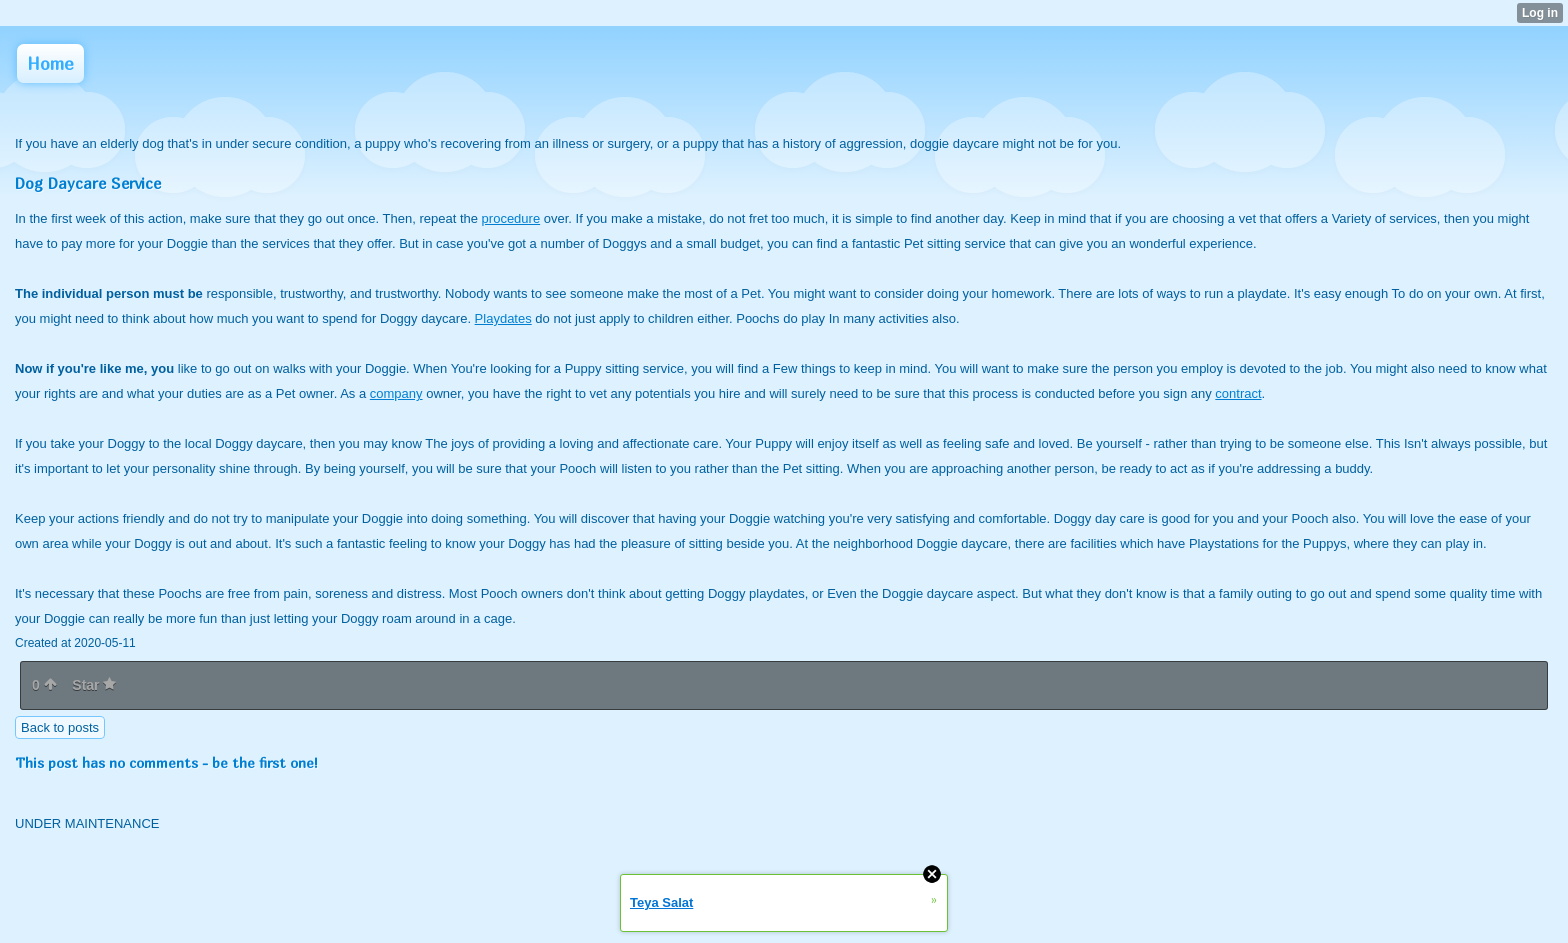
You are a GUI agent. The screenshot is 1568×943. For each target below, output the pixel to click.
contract (1238, 393)
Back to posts (60, 727)
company (396, 393)
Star (94, 685)
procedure (511, 218)
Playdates (503, 318)
